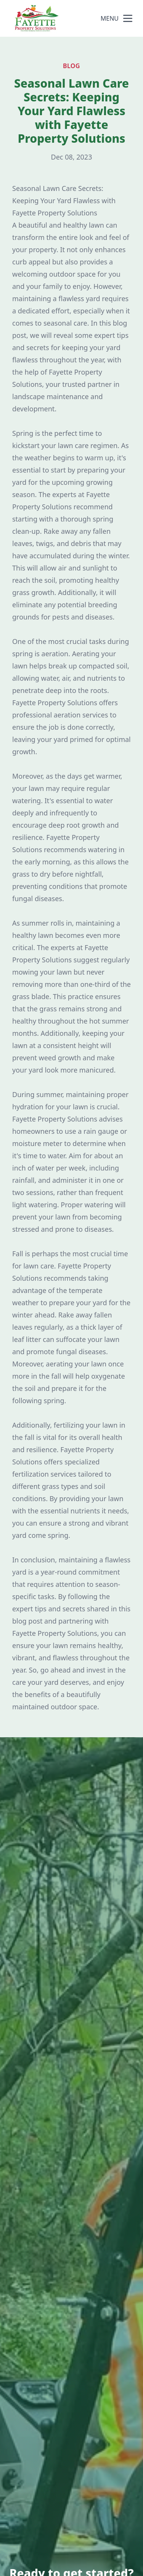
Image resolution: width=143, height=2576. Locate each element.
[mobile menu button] (128, 18)
